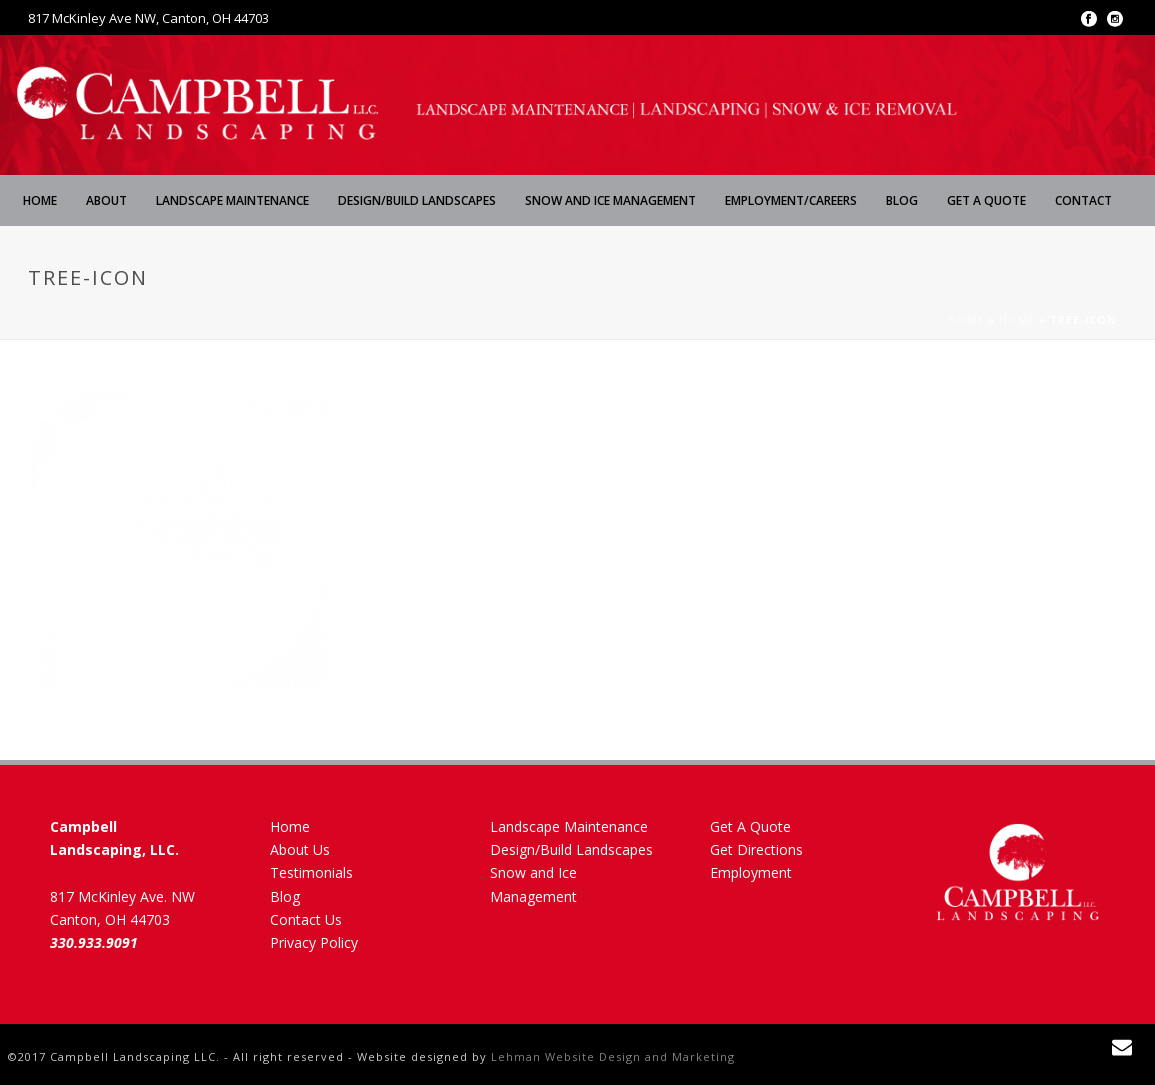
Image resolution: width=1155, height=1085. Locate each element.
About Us (300, 849)
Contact (1083, 200)
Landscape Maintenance (232, 200)
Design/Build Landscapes (417, 200)
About (106, 200)
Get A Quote (986, 200)
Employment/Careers (791, 200)
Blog (902, 200)
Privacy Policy (314, 942)
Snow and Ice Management (610, 200)
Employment (751, 872)
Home (40, 200)
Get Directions (756, 849)
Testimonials (311, 872)
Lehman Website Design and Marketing (613, 1056)
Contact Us (306, 919)
